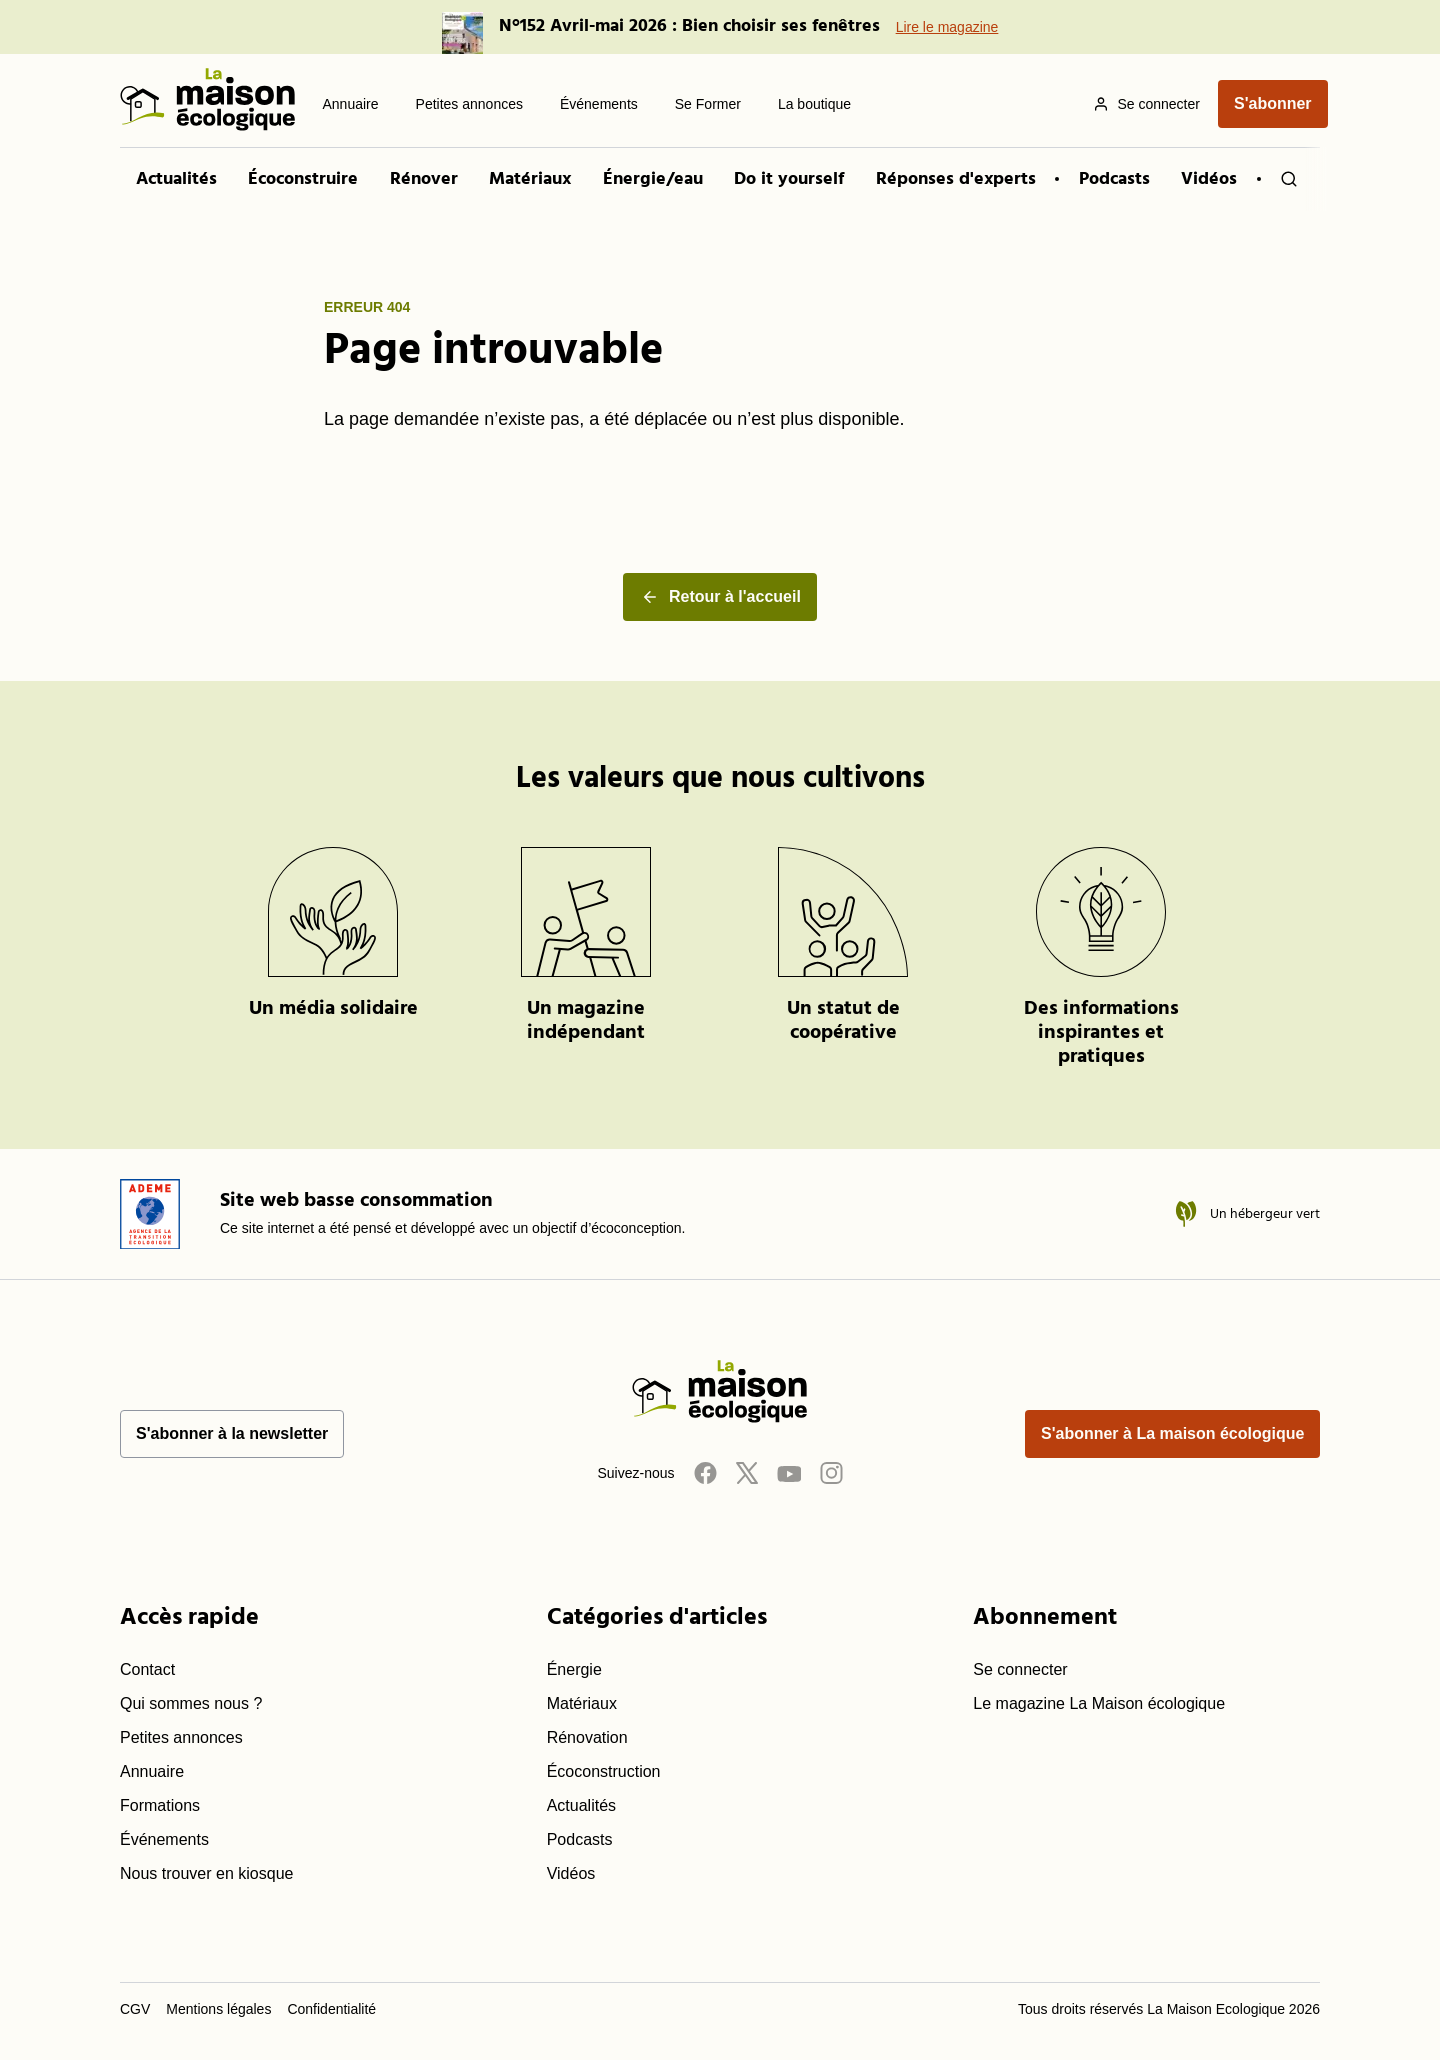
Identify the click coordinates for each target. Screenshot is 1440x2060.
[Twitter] (747, 1472)
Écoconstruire (303, 179)
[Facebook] (705, 1472)
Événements (164, 1839)
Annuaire (152, 1771)
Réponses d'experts (956, 179)
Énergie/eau (653, 179)
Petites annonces (181, 1737)
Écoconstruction (604, 1771)
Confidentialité (331, 2009)
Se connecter (1020, 1669)
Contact (147, 1669)
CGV (135, 2009)
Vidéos (1209, 179)
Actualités (176, 179)
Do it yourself (789, 179)
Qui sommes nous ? (191, 1703)
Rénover (424, 179)
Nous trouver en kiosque (206, 1873)
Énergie (574, 1669)
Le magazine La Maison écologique (1099, 1703)
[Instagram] (831, 1472)
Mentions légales (218, 2009)
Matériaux (530, 179)
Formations (160, 1805)
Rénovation (587, 1737)
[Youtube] (789, 1472)
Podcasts (1114, 179)
